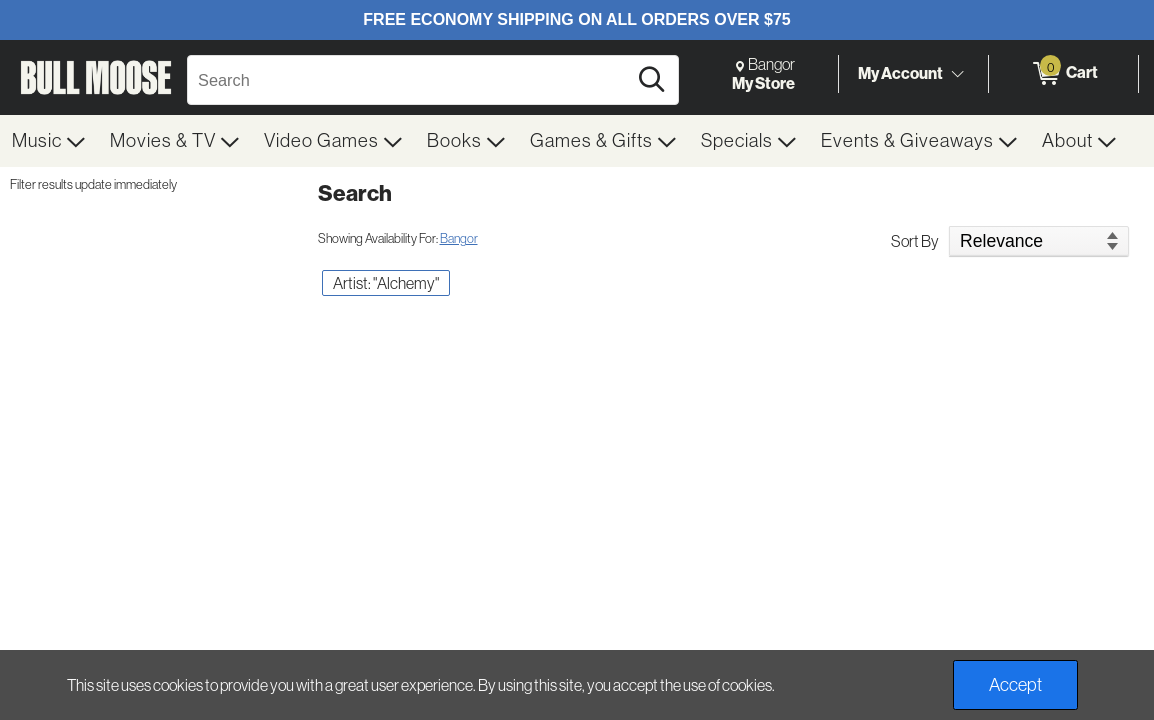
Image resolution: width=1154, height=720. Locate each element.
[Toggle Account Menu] (957, 75)
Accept (1015, 685)
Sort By (915, 241)
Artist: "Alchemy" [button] (386, 283)
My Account (900, 73)
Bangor (459, 238)
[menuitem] (49, 141)
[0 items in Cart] (1063, 74)
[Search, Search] (410, 80)
